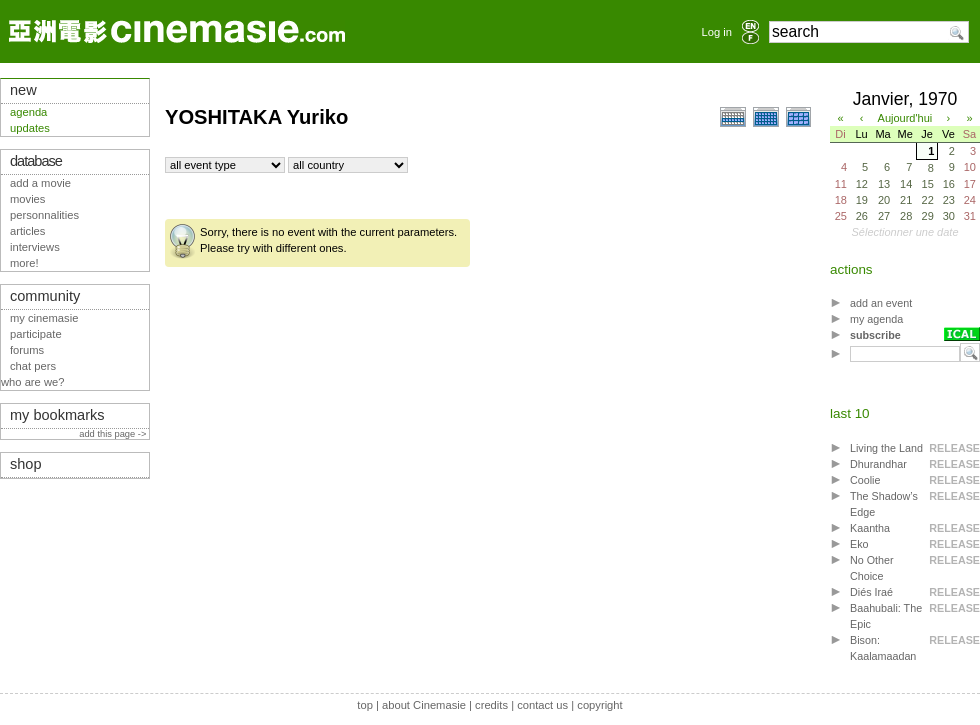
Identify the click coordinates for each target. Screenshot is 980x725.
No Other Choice (872, 568)
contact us (542, 705)
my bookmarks (57, 415)
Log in (717, 32)
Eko (859, 544)
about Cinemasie (424, 705)
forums (27, 350)
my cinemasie (44, 318)
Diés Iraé (871, 592)
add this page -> (114, 434)
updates (30, 128)
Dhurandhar (878, 464)
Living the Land (886, 448)
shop (26, 464)
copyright (599, 705)
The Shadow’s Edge (884, 504)
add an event (881, 303)
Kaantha (870, 528)
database (36, 161)
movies (27, 199)
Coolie (865, 480)
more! (24, 263)
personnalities (44, 215)
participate (36, 334)
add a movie (40, 183)
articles (27, 231)
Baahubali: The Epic (886, 616)
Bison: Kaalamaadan (883, 648)
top (365, 705)
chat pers (33, 366)
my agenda (876, 319)
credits (491, 705)
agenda (28, 112)
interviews (35, 247)
